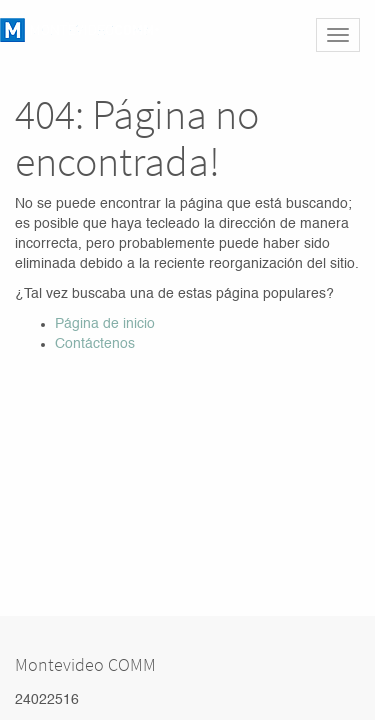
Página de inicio (105, 324)
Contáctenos (95, 344)
